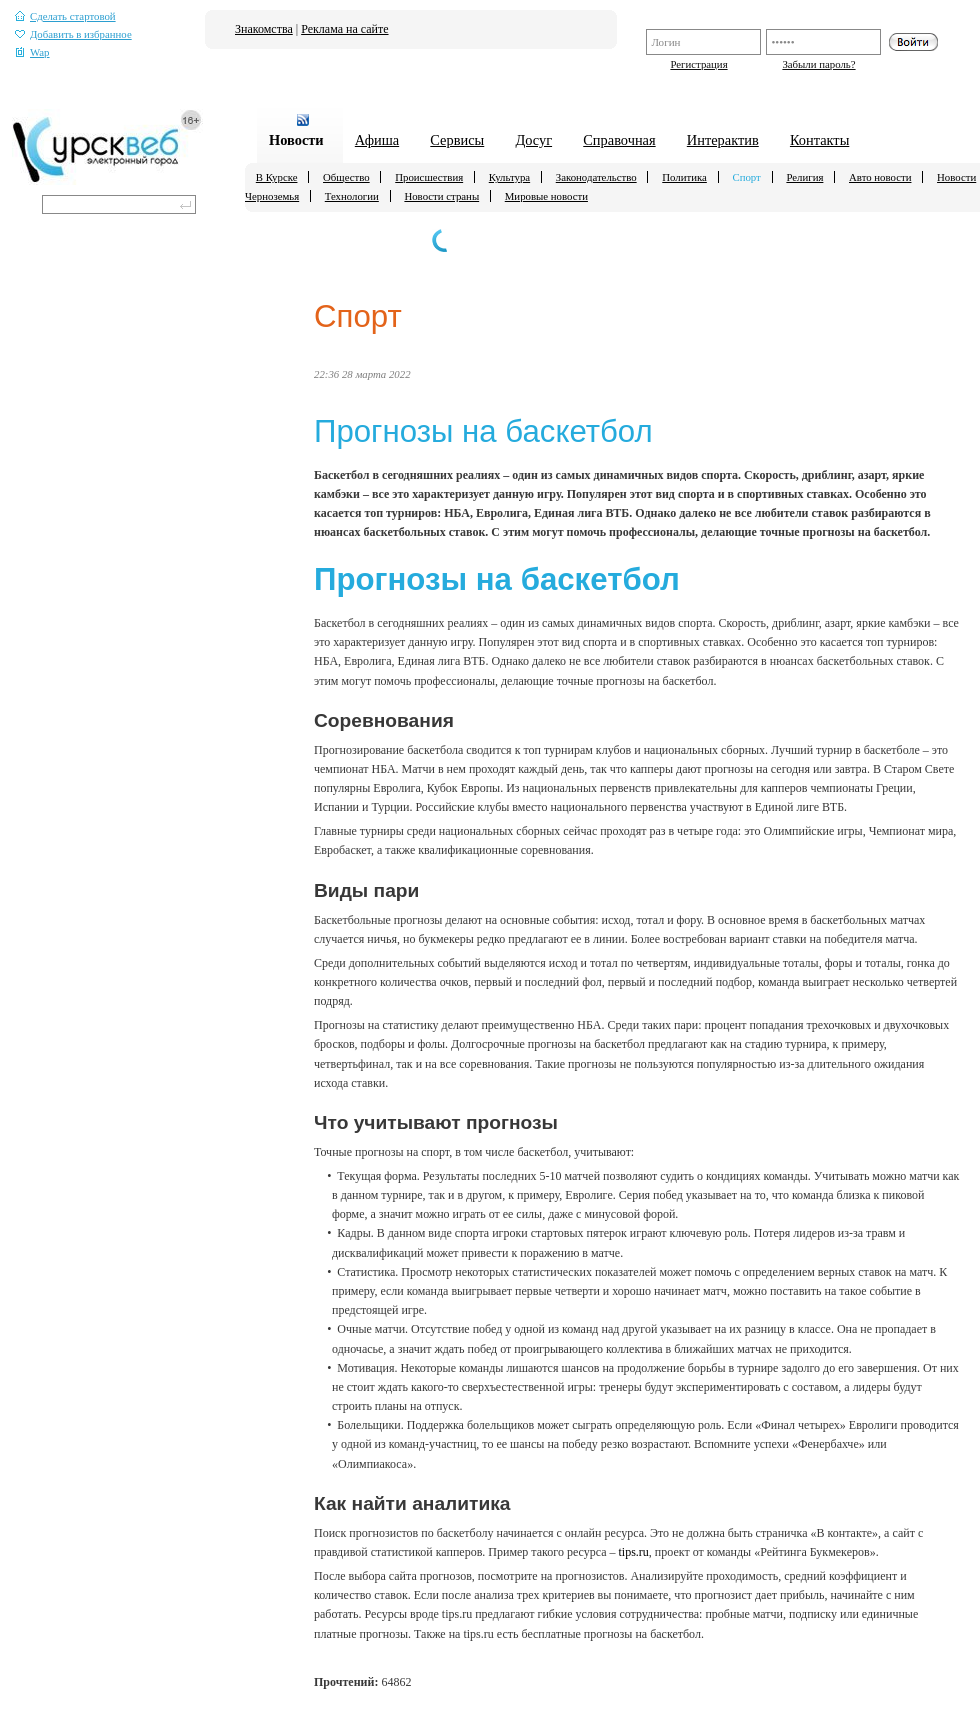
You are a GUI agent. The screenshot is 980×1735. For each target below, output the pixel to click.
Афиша (377, 140)
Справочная (619, 140)
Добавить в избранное (73, 34)
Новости (296, 140)
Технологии (352, 196)
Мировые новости (546, 196)
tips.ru (634, 1552)
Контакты (819, 140)
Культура (509, 177)
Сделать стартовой (65, 16)
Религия (804, 177)
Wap (32, 52)
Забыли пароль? (818, 64)
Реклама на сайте (344, 29)
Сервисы (457, 140)
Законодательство (596, 177)
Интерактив (723, 140)
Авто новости (880, 177)
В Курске (277, 177)
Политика (684, 177)
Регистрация (698, 64)
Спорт (746, 177)
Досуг (533, 140)
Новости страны (441, 196)
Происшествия (429, 177)
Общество (346, 177)
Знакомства (264, 29)
